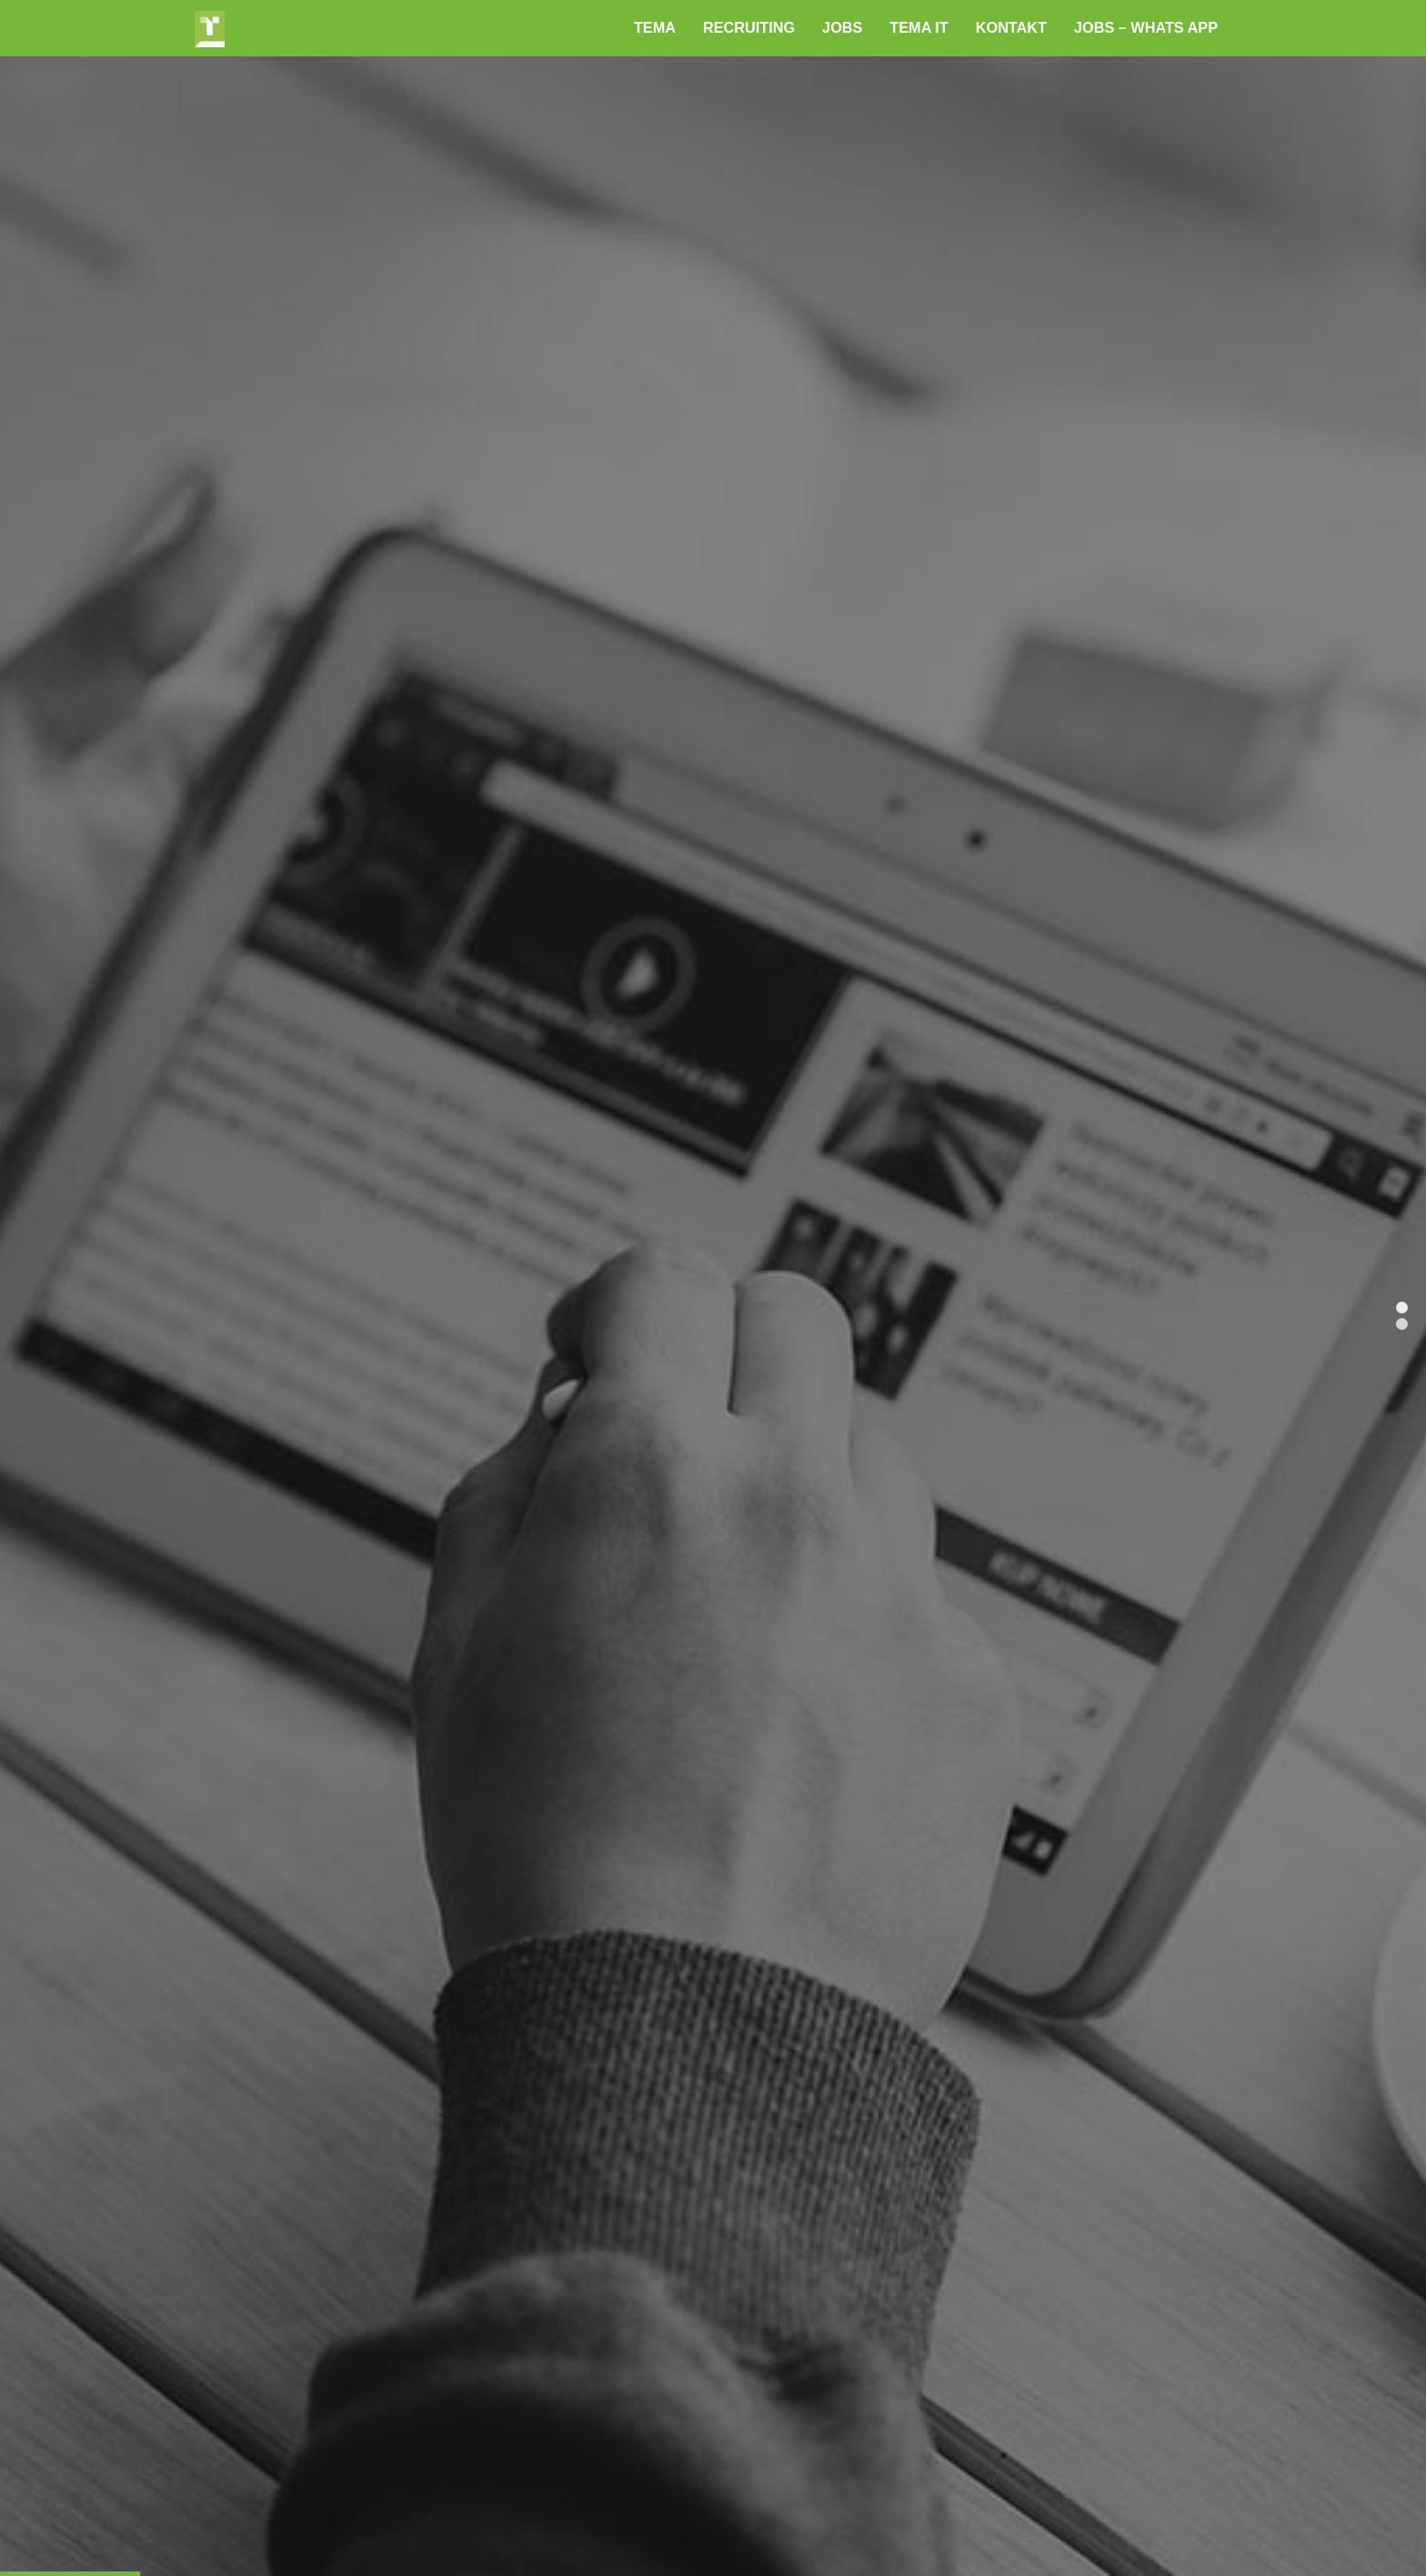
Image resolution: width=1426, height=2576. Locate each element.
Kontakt (1011, 27)
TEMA (655, 27)
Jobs (842, 27)
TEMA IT (918, 27)
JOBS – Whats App (1146, 27)
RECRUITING (749, 27)
